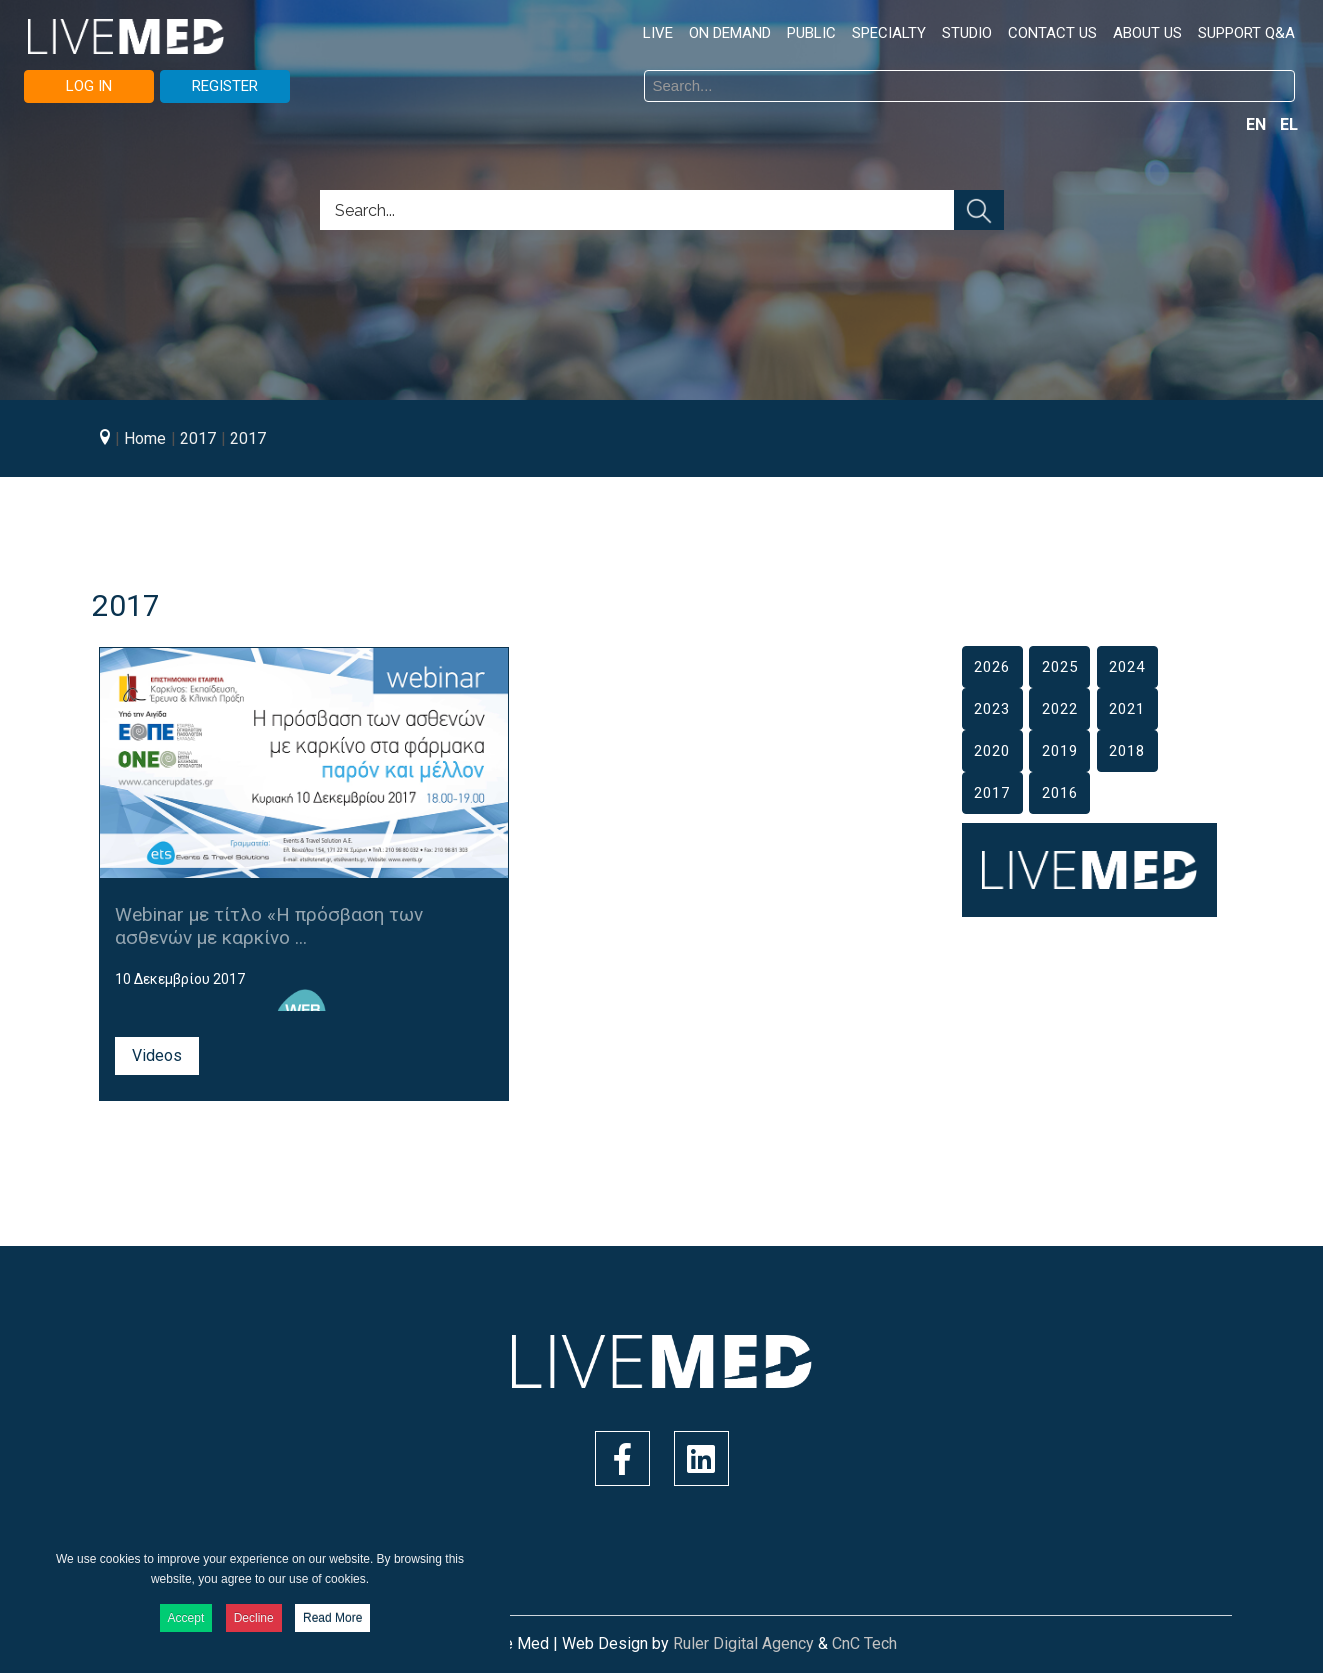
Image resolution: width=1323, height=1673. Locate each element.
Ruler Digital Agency (743, 1643)
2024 (1127, 667)
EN (1258, 124)
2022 (1060, 709)
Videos (157, 1055)
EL (1289, 124)
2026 (992, 667)
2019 (1060, 751)
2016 (1060, 793)
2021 (1127, 709)
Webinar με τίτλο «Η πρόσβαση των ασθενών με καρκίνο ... (269, 926)
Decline (254, 1618)
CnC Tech (864, 1643)
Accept (186, 1618)
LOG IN (89, 86)
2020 (992, 751)
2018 (1127, 751)
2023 (992, 709)
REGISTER (225, 86)
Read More (332, 1618)
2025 (1060, 667)
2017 (992, 793)
